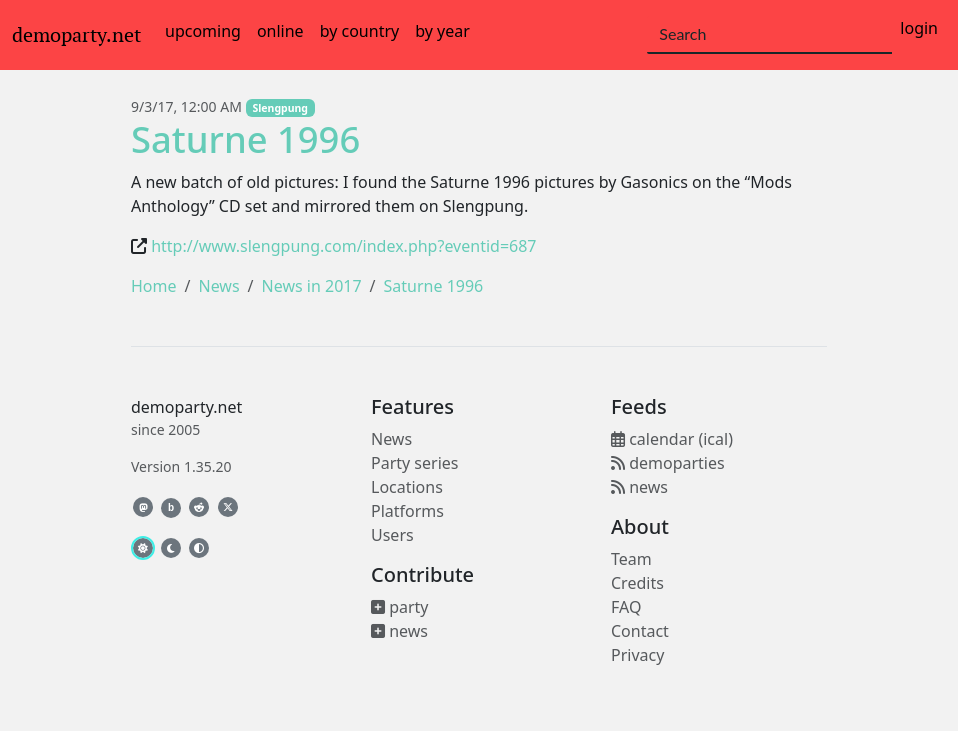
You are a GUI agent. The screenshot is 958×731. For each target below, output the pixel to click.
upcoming (203, 31)
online (280, 31)
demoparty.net (76, 35)
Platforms (407, 511)
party (400, 607)
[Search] (769, 35)
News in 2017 (312, 286)
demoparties (668, 463)
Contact (640, 631)
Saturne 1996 (245, 139)
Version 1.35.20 (181, 466)
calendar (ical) (672, 439)
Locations (407, 487)
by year (442, 31)
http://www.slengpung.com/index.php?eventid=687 (343, 246)
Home (154, 286)
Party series (414, 463)
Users (392, 535)
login (919, 28)
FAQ (626, 607)
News (218, 286)
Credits (637, 583)
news (399, 631)
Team (631, 559)
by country (360, 31)
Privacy (637, 655)
